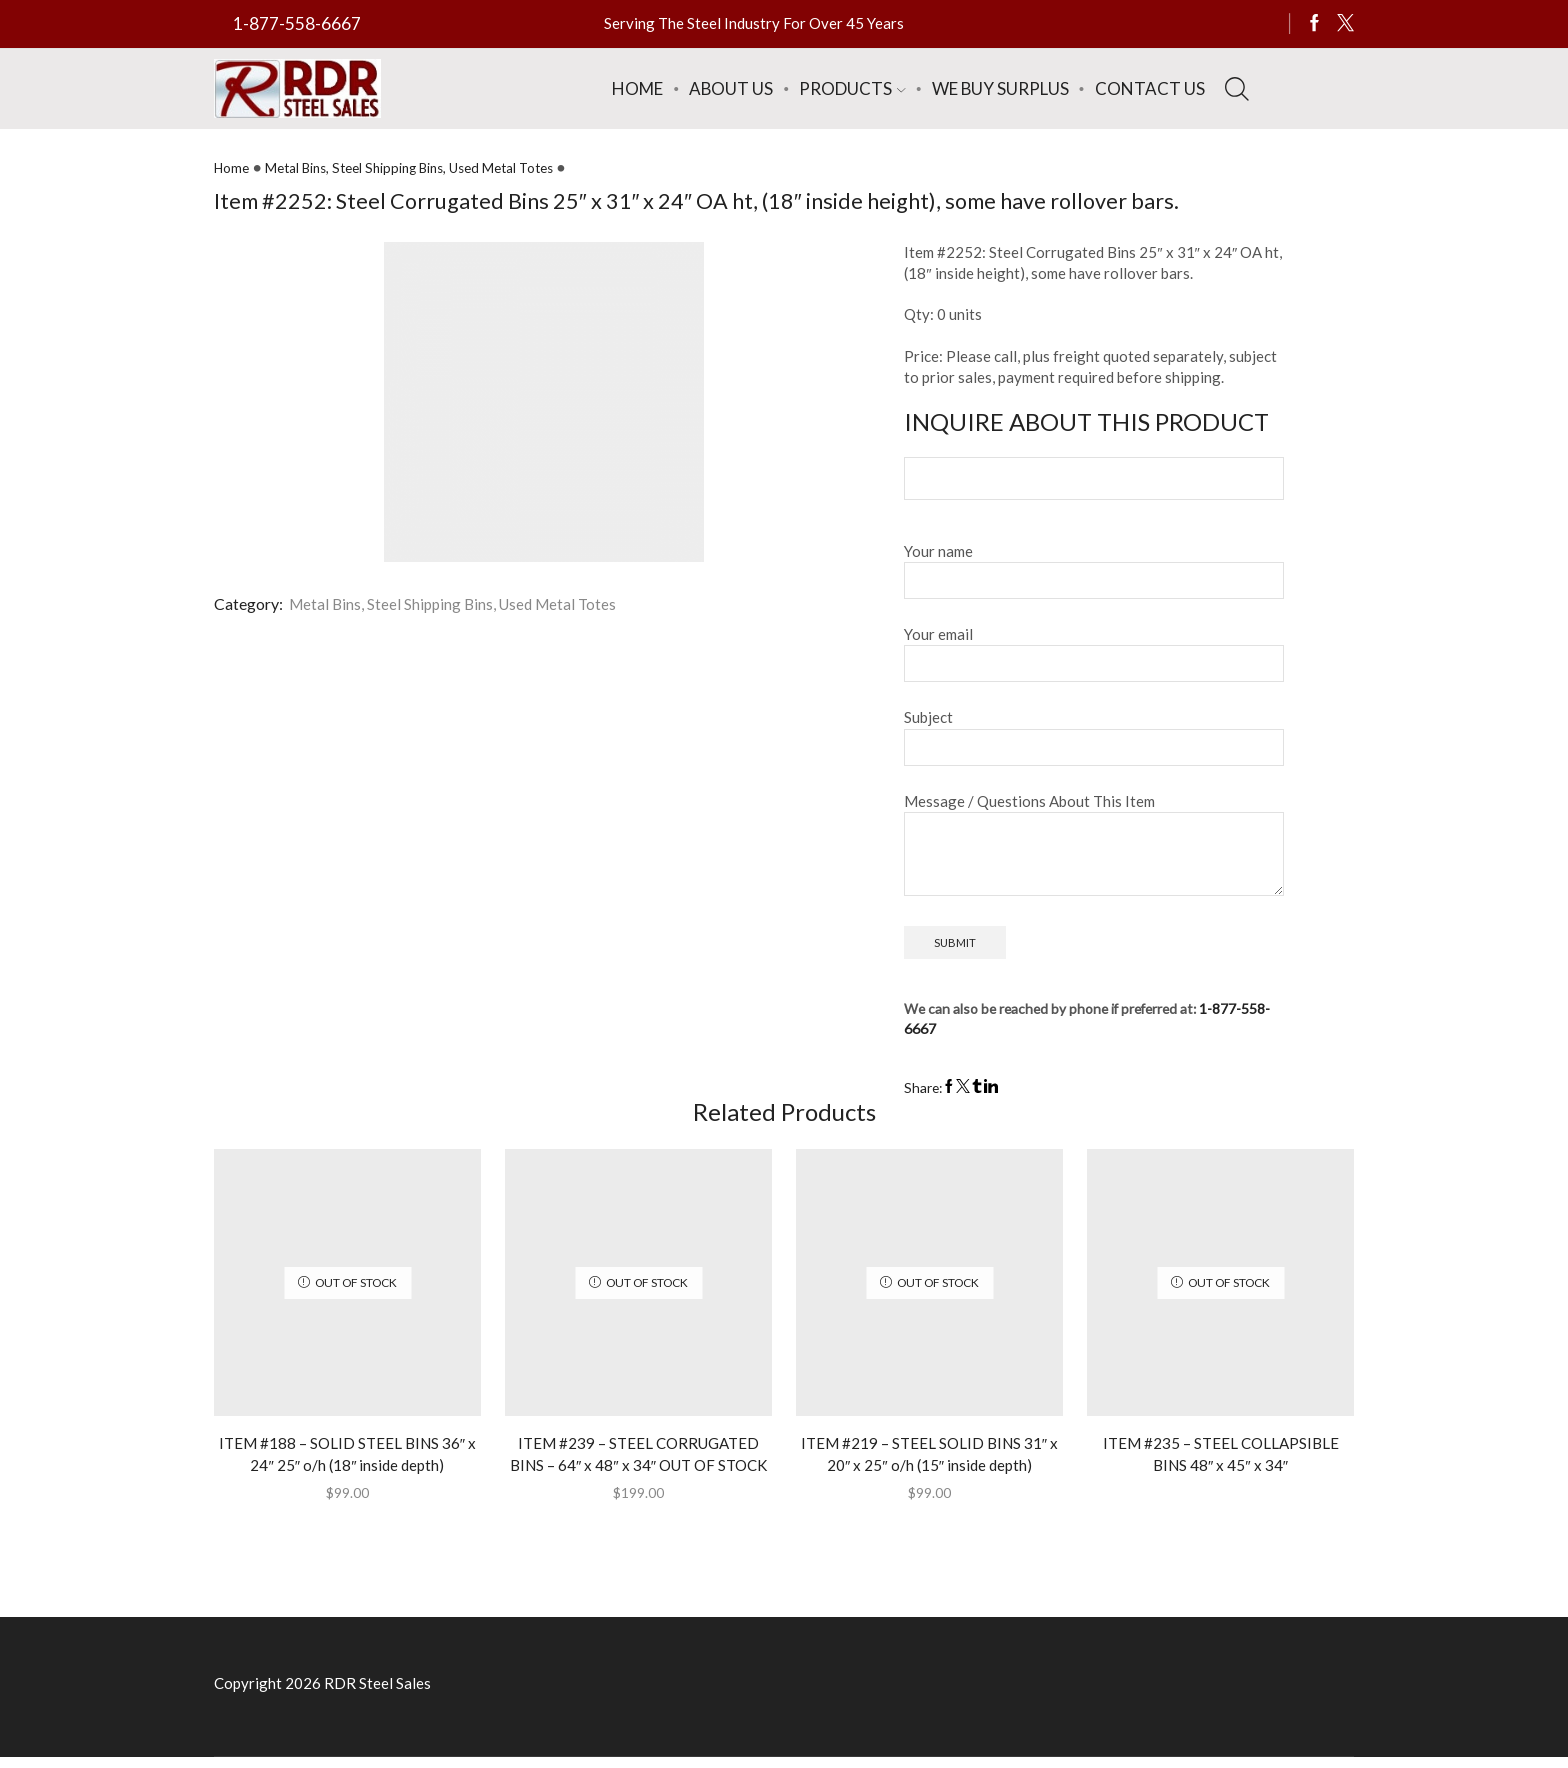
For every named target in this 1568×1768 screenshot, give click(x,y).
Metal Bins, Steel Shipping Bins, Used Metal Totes (422, 167)
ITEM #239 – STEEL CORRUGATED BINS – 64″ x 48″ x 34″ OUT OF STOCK (638, 1473)
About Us (731, 88)
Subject (1094, 735)
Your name (1094, 569)
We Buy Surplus (1000, 88)
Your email (1094, 652)
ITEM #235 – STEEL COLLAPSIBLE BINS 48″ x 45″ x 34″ (1220, 1461)
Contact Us (1150, 88)
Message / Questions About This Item (1094, 847)
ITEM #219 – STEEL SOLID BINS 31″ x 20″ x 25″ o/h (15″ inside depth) (929, 1461)
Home (637, 88)
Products (852, 88)
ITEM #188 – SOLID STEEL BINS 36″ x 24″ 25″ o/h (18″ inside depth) (347, 1461)
